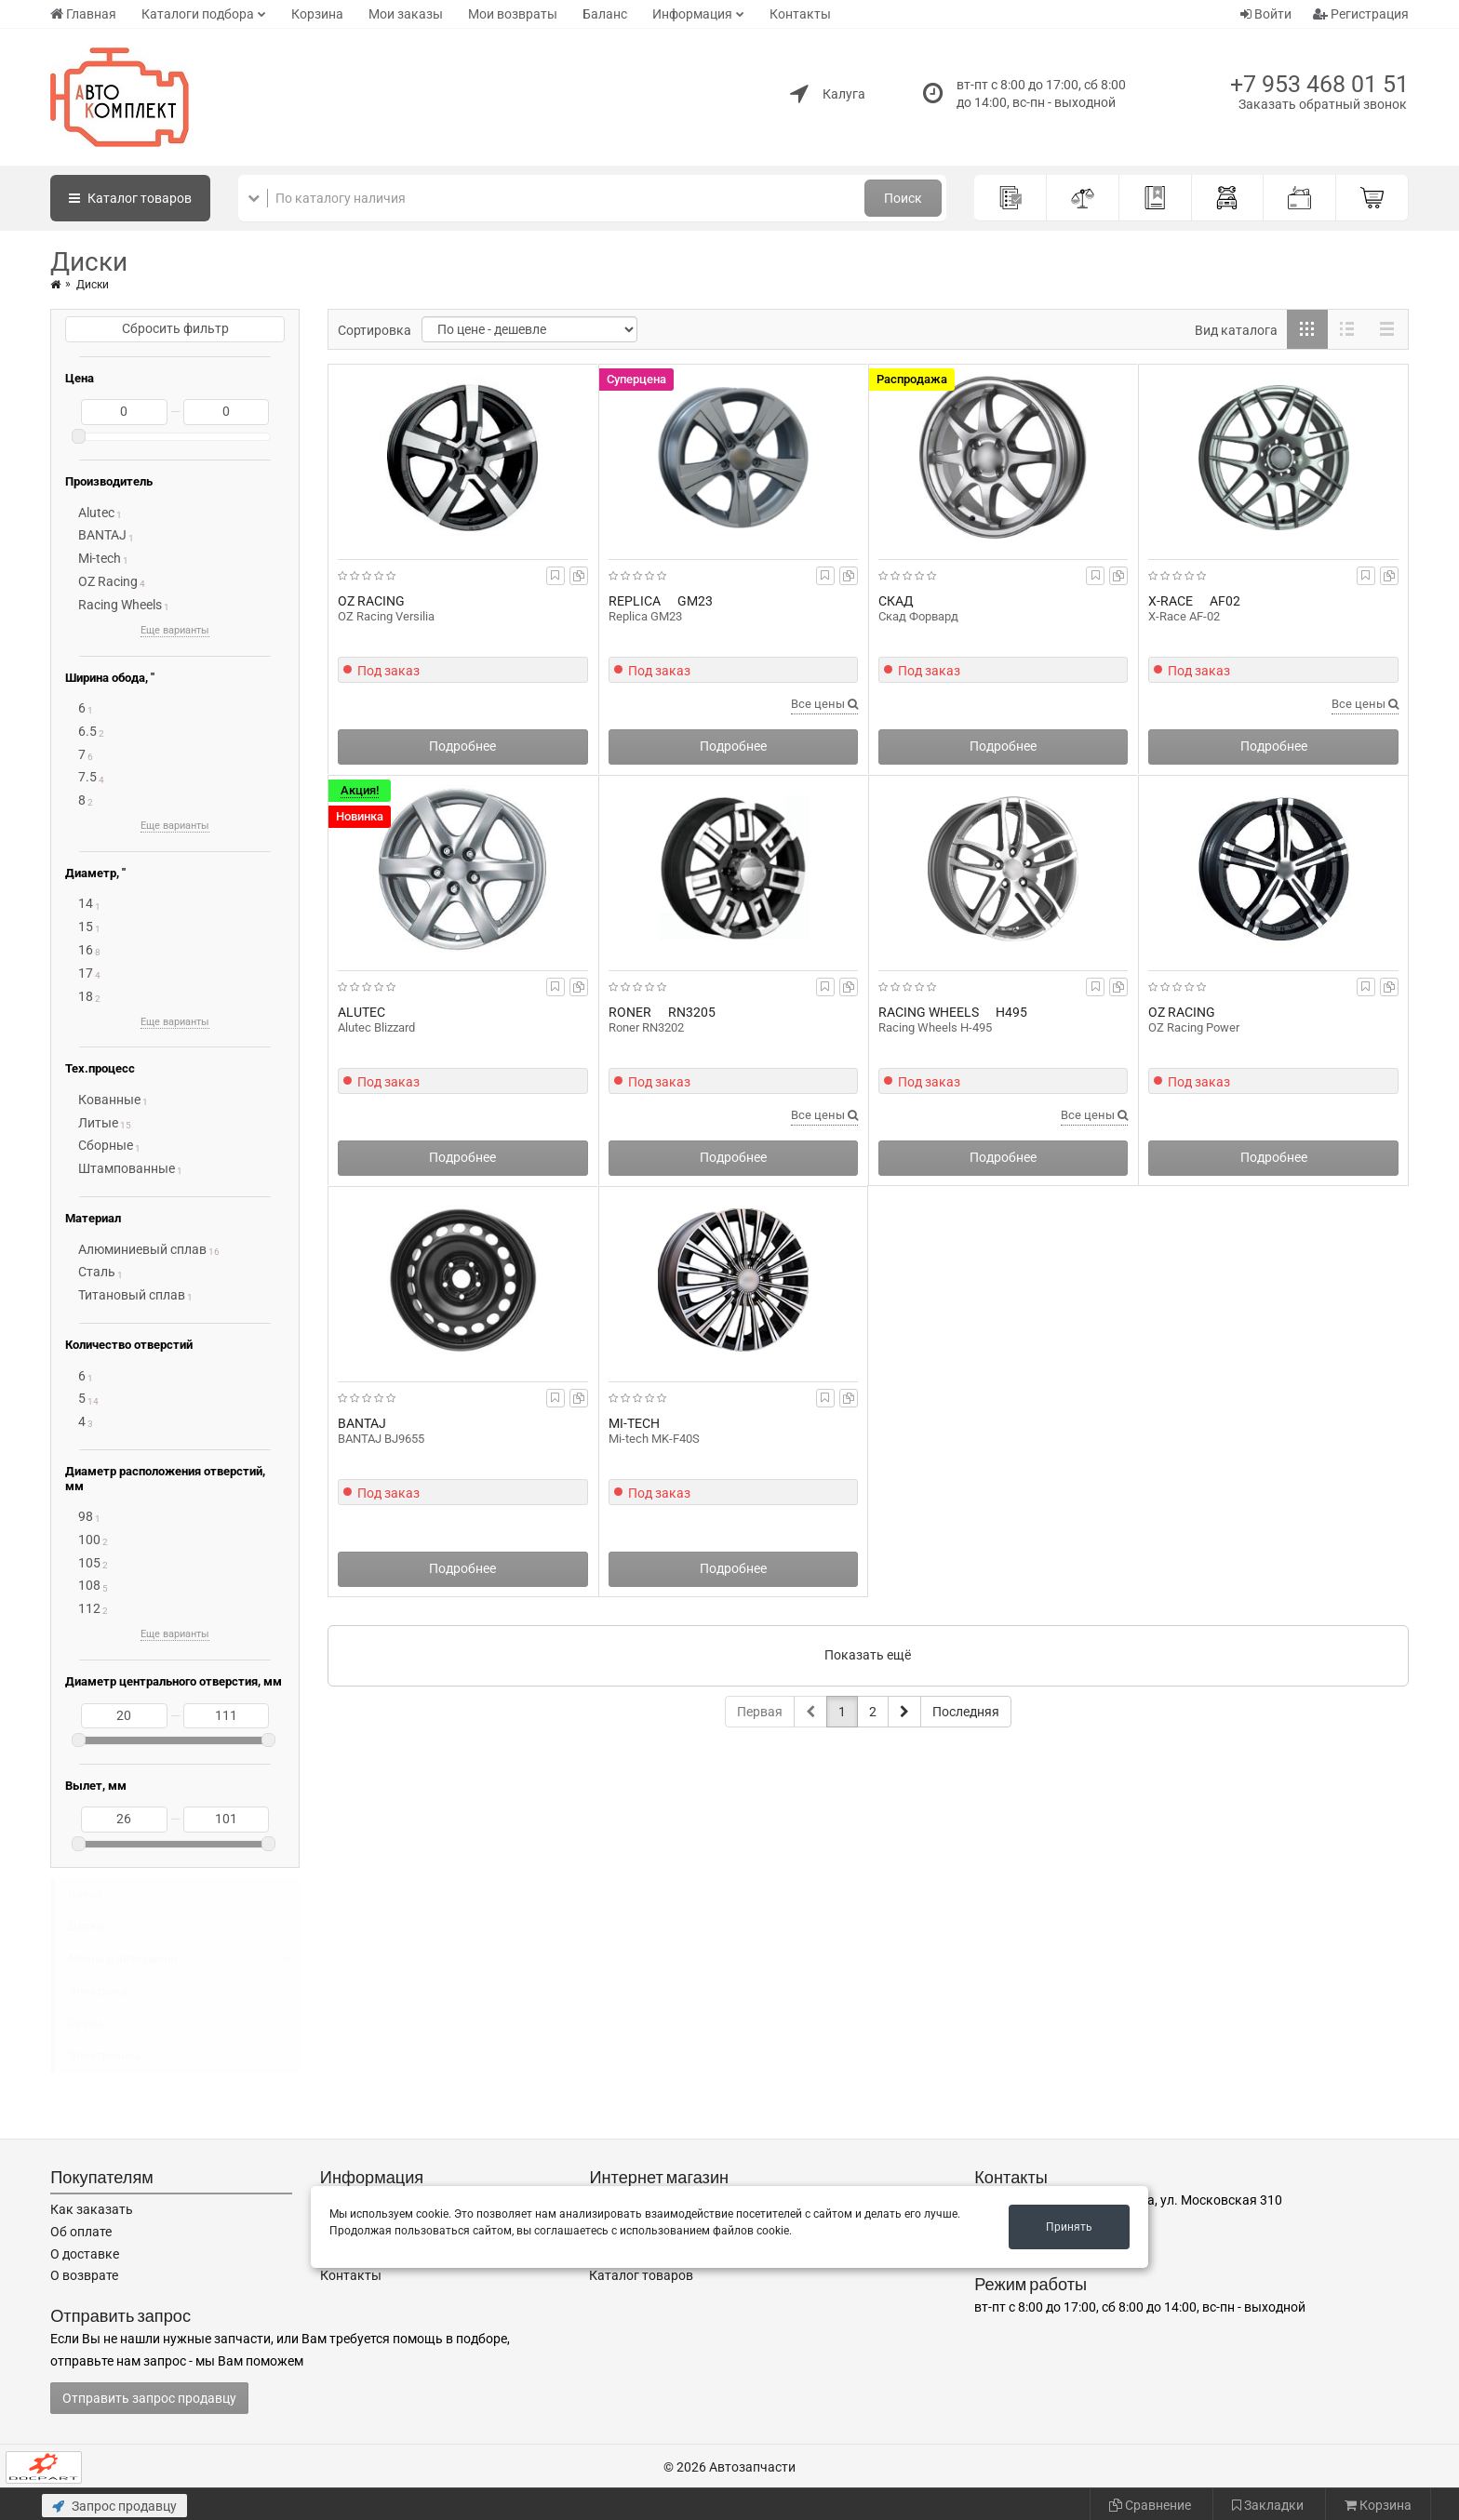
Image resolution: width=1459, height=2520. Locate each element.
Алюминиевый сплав (142, 1249)
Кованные (109, 1099)
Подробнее (462, 746)
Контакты (800, 14)
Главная (83, 14)
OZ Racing (108, 581)
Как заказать (91, 2209)
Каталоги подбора (197, 14)
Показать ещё (867, 1654)
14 (85, 903)
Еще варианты (175, 630)
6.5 (87, 731)
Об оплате (81, 2231)
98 (85, 1516)
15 (85, 926)
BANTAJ (102, 534)
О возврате (84, 2275)
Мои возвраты (512, 14)
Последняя (965, 1711)
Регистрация (1361, 14)
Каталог (130, 198)
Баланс (604, 14)
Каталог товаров (641, 2275)
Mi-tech (99, 558)
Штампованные (126, 1168)
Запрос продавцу (114, 2506)
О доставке (84, 2254)
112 (89, 1608)
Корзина (317, 14)
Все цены (824, 704)
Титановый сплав (131, 1294)
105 (89, 1562)
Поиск (903, 198)
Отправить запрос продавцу (149, 2398)
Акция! (360, 790)
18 (85, 996)
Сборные (105, 1145)
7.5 (87, 776)
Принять (1069, 2226)
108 (89, 1585)
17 (85, 973)
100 (89, 1539)
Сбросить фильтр (175, 328)
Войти (1266, 14)
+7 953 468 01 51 (1319, 84)
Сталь (96, 1271)
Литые (98, 1122)
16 (85, 949)
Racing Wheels (120, 604)
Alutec (96, 512)
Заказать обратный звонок (1322, 104)
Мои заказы (405, 14)
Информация (692, 14)
